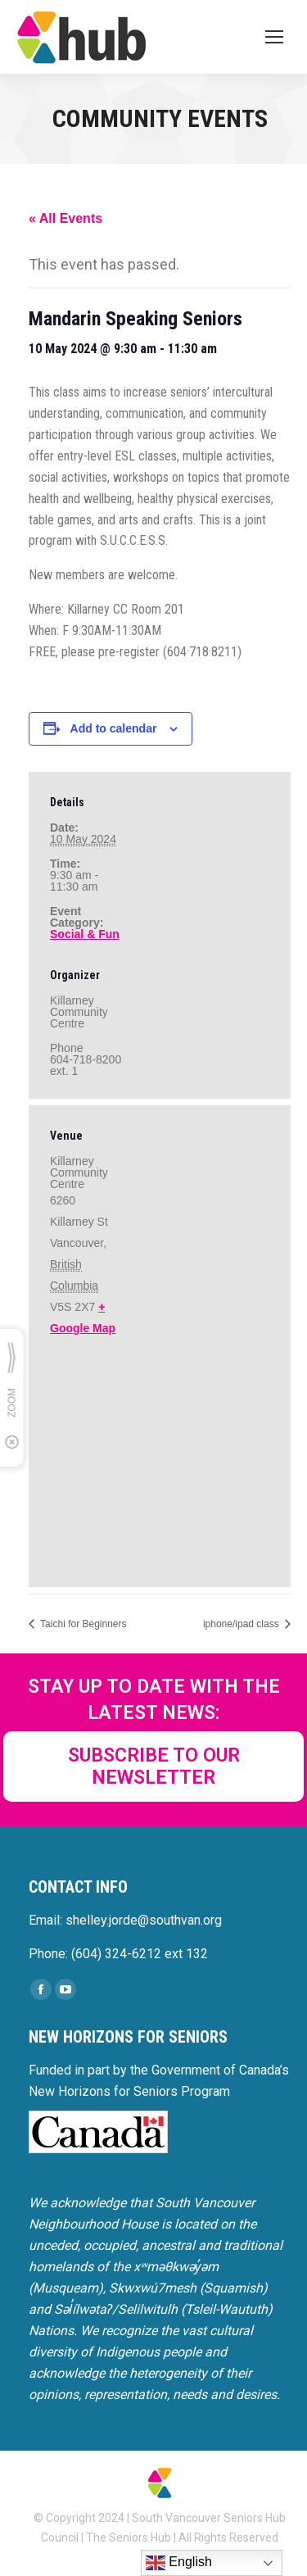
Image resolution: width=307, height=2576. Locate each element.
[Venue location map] (159, 1459)
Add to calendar (113, 728)
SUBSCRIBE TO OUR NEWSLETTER (154, 1766)
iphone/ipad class (242, 1624)
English (179, 2563)
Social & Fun (85, 934)
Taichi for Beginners (82, 1624)
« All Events (65, 218)
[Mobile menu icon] (274, 36)
